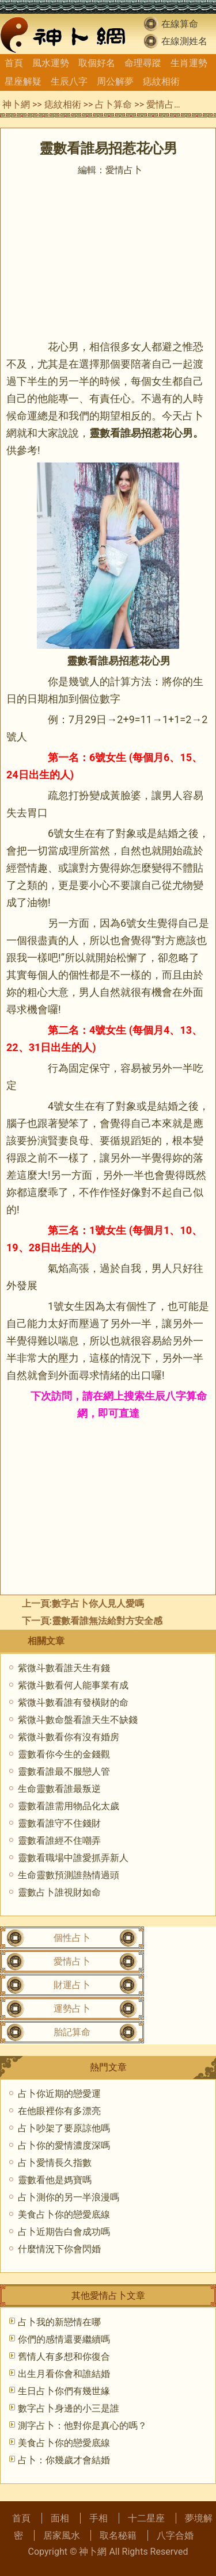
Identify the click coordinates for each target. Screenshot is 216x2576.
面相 (60, 2518)
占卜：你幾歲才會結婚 (64, 2460)
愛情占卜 (164, 104)
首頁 (14, 63)
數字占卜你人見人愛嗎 (98, 1603)
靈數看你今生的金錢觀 (64, 1754)
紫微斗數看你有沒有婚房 (68, 1737)
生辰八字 (69, 81)
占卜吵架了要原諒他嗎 (64, 2128)
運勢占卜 (72, 2008)
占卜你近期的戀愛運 (59, 2093)
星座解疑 (23, 81)
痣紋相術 (161, 81)
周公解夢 (115, 81)
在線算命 (179, 23)
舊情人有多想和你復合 (64, 2356)
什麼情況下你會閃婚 (59, 2249)
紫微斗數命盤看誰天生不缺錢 (78, 1719)
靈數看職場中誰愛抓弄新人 (73, 1857)
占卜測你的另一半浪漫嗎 (68, 2197)
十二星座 (146, 2518)
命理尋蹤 (142, 63)
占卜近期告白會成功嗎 (64, 2231)
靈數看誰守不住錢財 (59, 1823)
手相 (98, 2518)
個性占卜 (72, 1937)
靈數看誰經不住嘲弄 (59, 1840)
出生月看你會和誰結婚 (64, 2373)
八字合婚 (175, 2535)
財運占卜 (72, 1984)
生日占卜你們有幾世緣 (64, 2391)
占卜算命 (113, 104)
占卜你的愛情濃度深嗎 (64, 2145)
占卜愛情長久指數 (55, 2162)
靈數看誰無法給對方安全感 (107, 1620)
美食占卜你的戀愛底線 (64, 2214)
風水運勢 (50, 63)
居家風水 (61, 2535)
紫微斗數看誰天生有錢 (64, 1667)
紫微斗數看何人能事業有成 (73, 1685)
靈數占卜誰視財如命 (59, 1892)
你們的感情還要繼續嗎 (64, 2339)
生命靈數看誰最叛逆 (59, 1788)
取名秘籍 (118, 2535)
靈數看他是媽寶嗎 (55, 2179)
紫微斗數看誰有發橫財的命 (73, 1702)
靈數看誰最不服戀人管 (64, 1771)
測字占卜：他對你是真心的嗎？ (82, 2425)
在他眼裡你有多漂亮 (59, 2110)
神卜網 (16, 104)
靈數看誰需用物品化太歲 (68, 1806)
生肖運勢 (188, 63)
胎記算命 (72, 2032)
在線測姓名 (184, 41)
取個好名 (96, 63)
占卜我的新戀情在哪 (59, 2322)
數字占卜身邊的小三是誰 (68, 2408)
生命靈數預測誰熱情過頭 (68, 1875)
